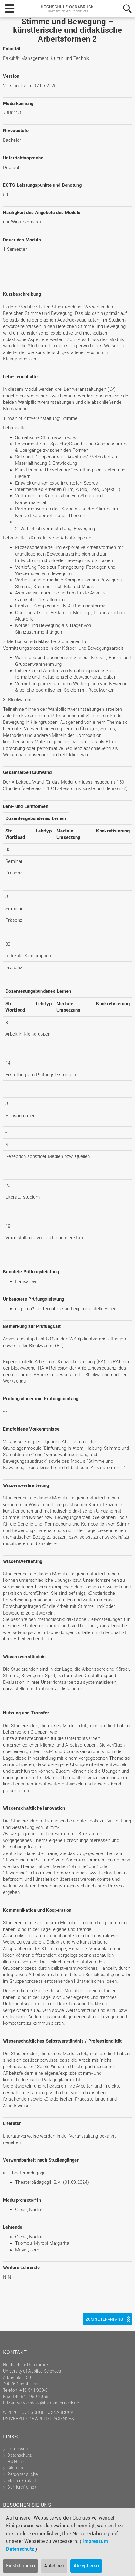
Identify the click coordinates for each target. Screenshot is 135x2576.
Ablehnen (54, 2565)
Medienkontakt (21, 2480)
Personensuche (22, 2474)
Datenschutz (20, 2549)
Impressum (95, 2541)
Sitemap (15, 2468)
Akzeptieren (86, 2565)
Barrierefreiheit (21, 2487)
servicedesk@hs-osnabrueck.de (48, 2403)
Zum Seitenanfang (104, 2319)
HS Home (16, 2461)
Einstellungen (20, 2565)
